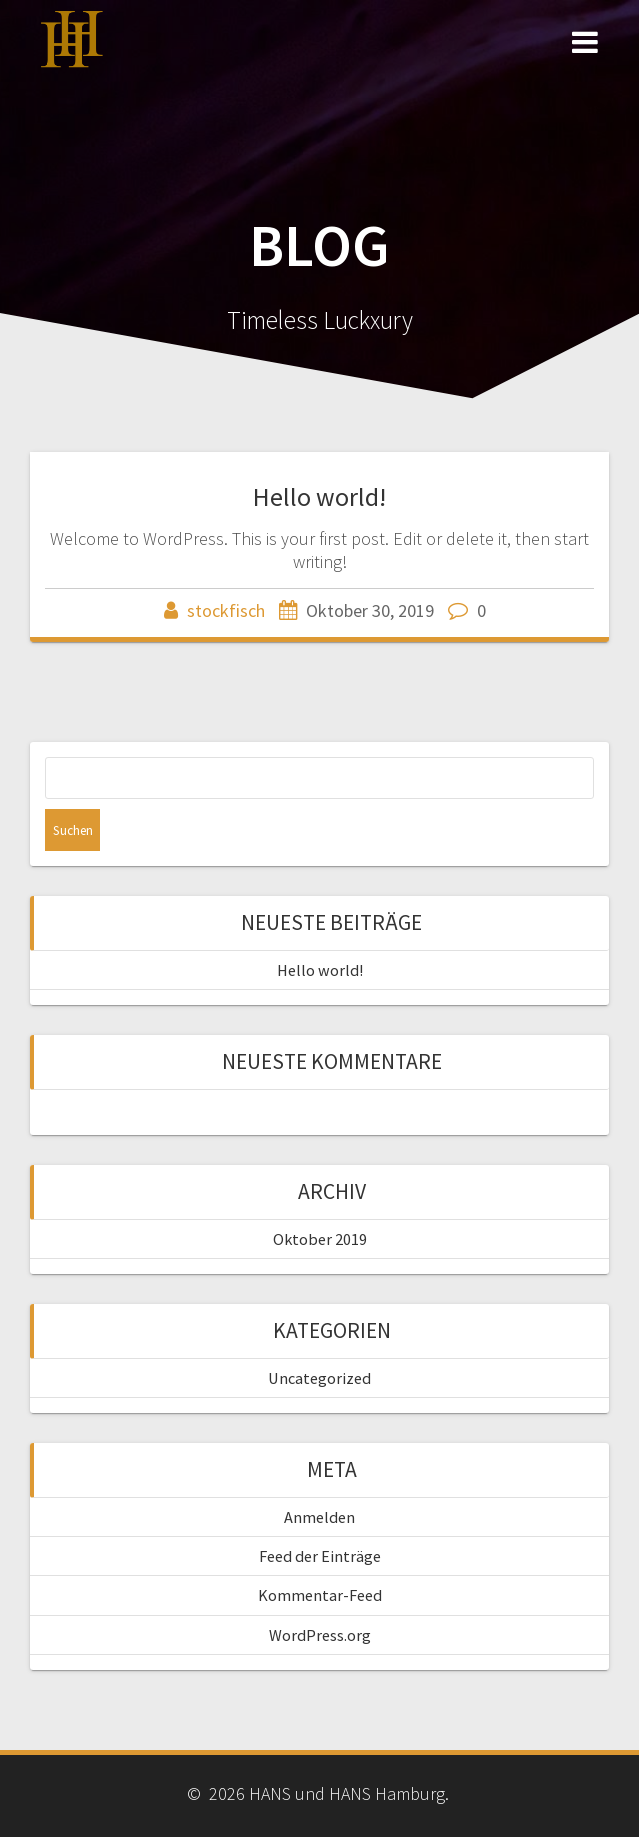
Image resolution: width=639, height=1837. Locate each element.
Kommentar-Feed (320, 1595)
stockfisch (226, 610)
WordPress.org (320, 1635)
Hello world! (319, 496)
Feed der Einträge (320, 1556)
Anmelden (319, 1517)
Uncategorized (319, 1378)
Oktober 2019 (320, 1239)
